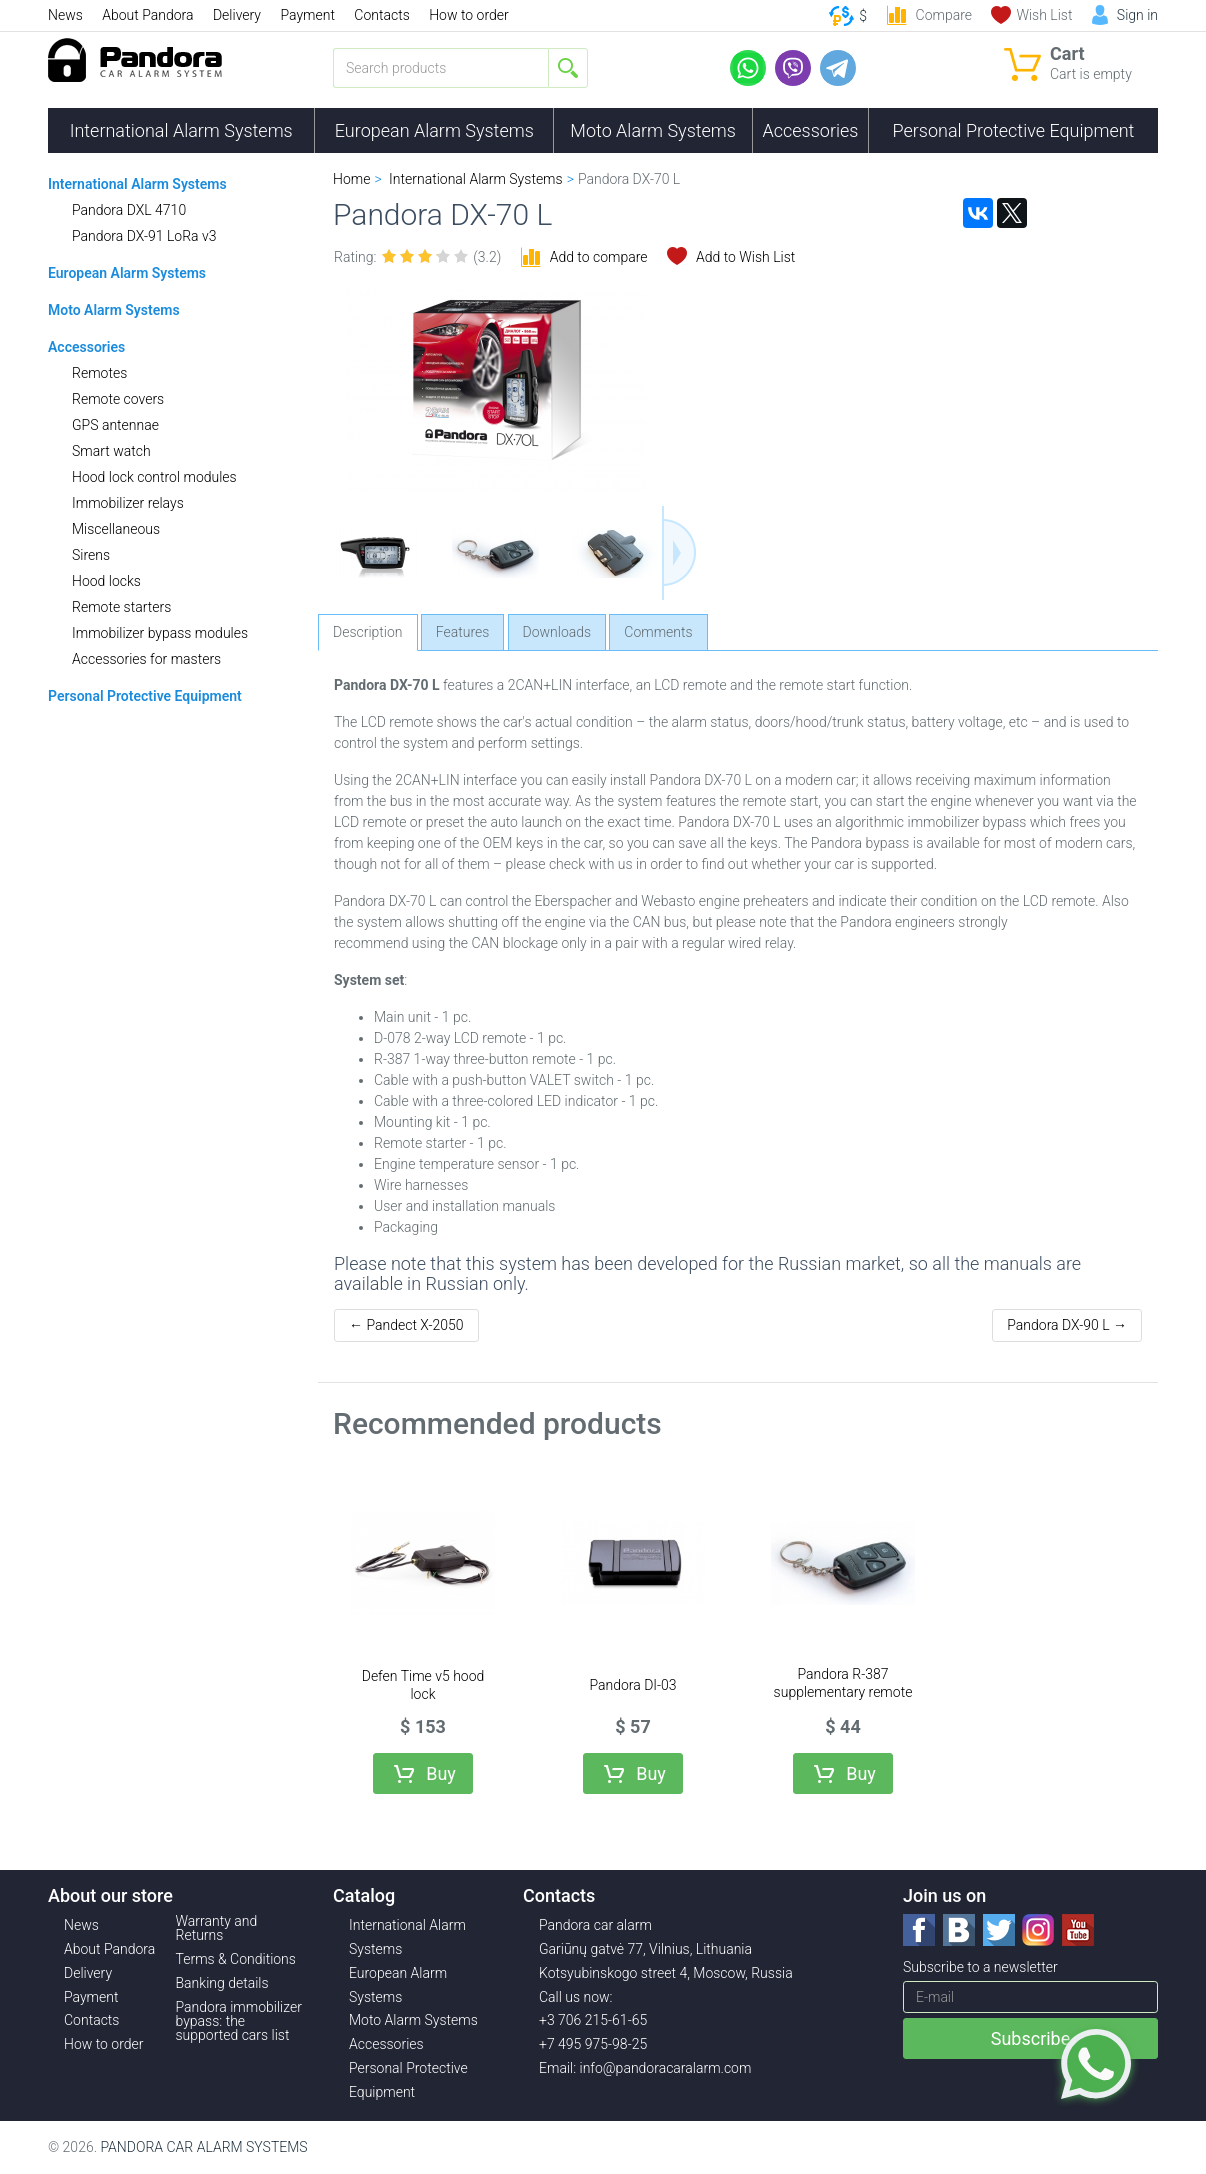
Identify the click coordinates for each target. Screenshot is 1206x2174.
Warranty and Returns (217, 1928)
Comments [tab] (658, 632)
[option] (377, 553)
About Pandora (147, 15)
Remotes (99, 373)
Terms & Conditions (236, 1959)
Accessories (811, 130)
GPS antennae (115, 425)
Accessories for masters (146, 659)
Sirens (91, 555)
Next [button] (679, 553)
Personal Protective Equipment (1013, 130)
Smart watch (111, 451)
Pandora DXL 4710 (129, 210)
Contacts (381, 15)
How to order (469, 15)
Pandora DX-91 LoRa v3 (144, 236)
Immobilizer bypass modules (160, 633)
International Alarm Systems (181, 130)
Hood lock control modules (154, 477)
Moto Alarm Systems (653, 130)
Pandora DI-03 (632, 1685)
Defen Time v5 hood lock (423, 1685)
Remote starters (121, 607)
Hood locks (106, 581)
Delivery (237, 15)
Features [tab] (463, 632)
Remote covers (118, 399)
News (65, 15)
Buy (441, 1773)
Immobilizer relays (128, 503)
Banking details (222, 1983)
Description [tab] (368, 632)
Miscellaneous (116, 529)
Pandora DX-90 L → (1067, 1325)
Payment (307, 15)
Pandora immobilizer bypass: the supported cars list (239, 2021)
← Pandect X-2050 (406, 1325)
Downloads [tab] (557, 632)
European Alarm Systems (434, 130)
